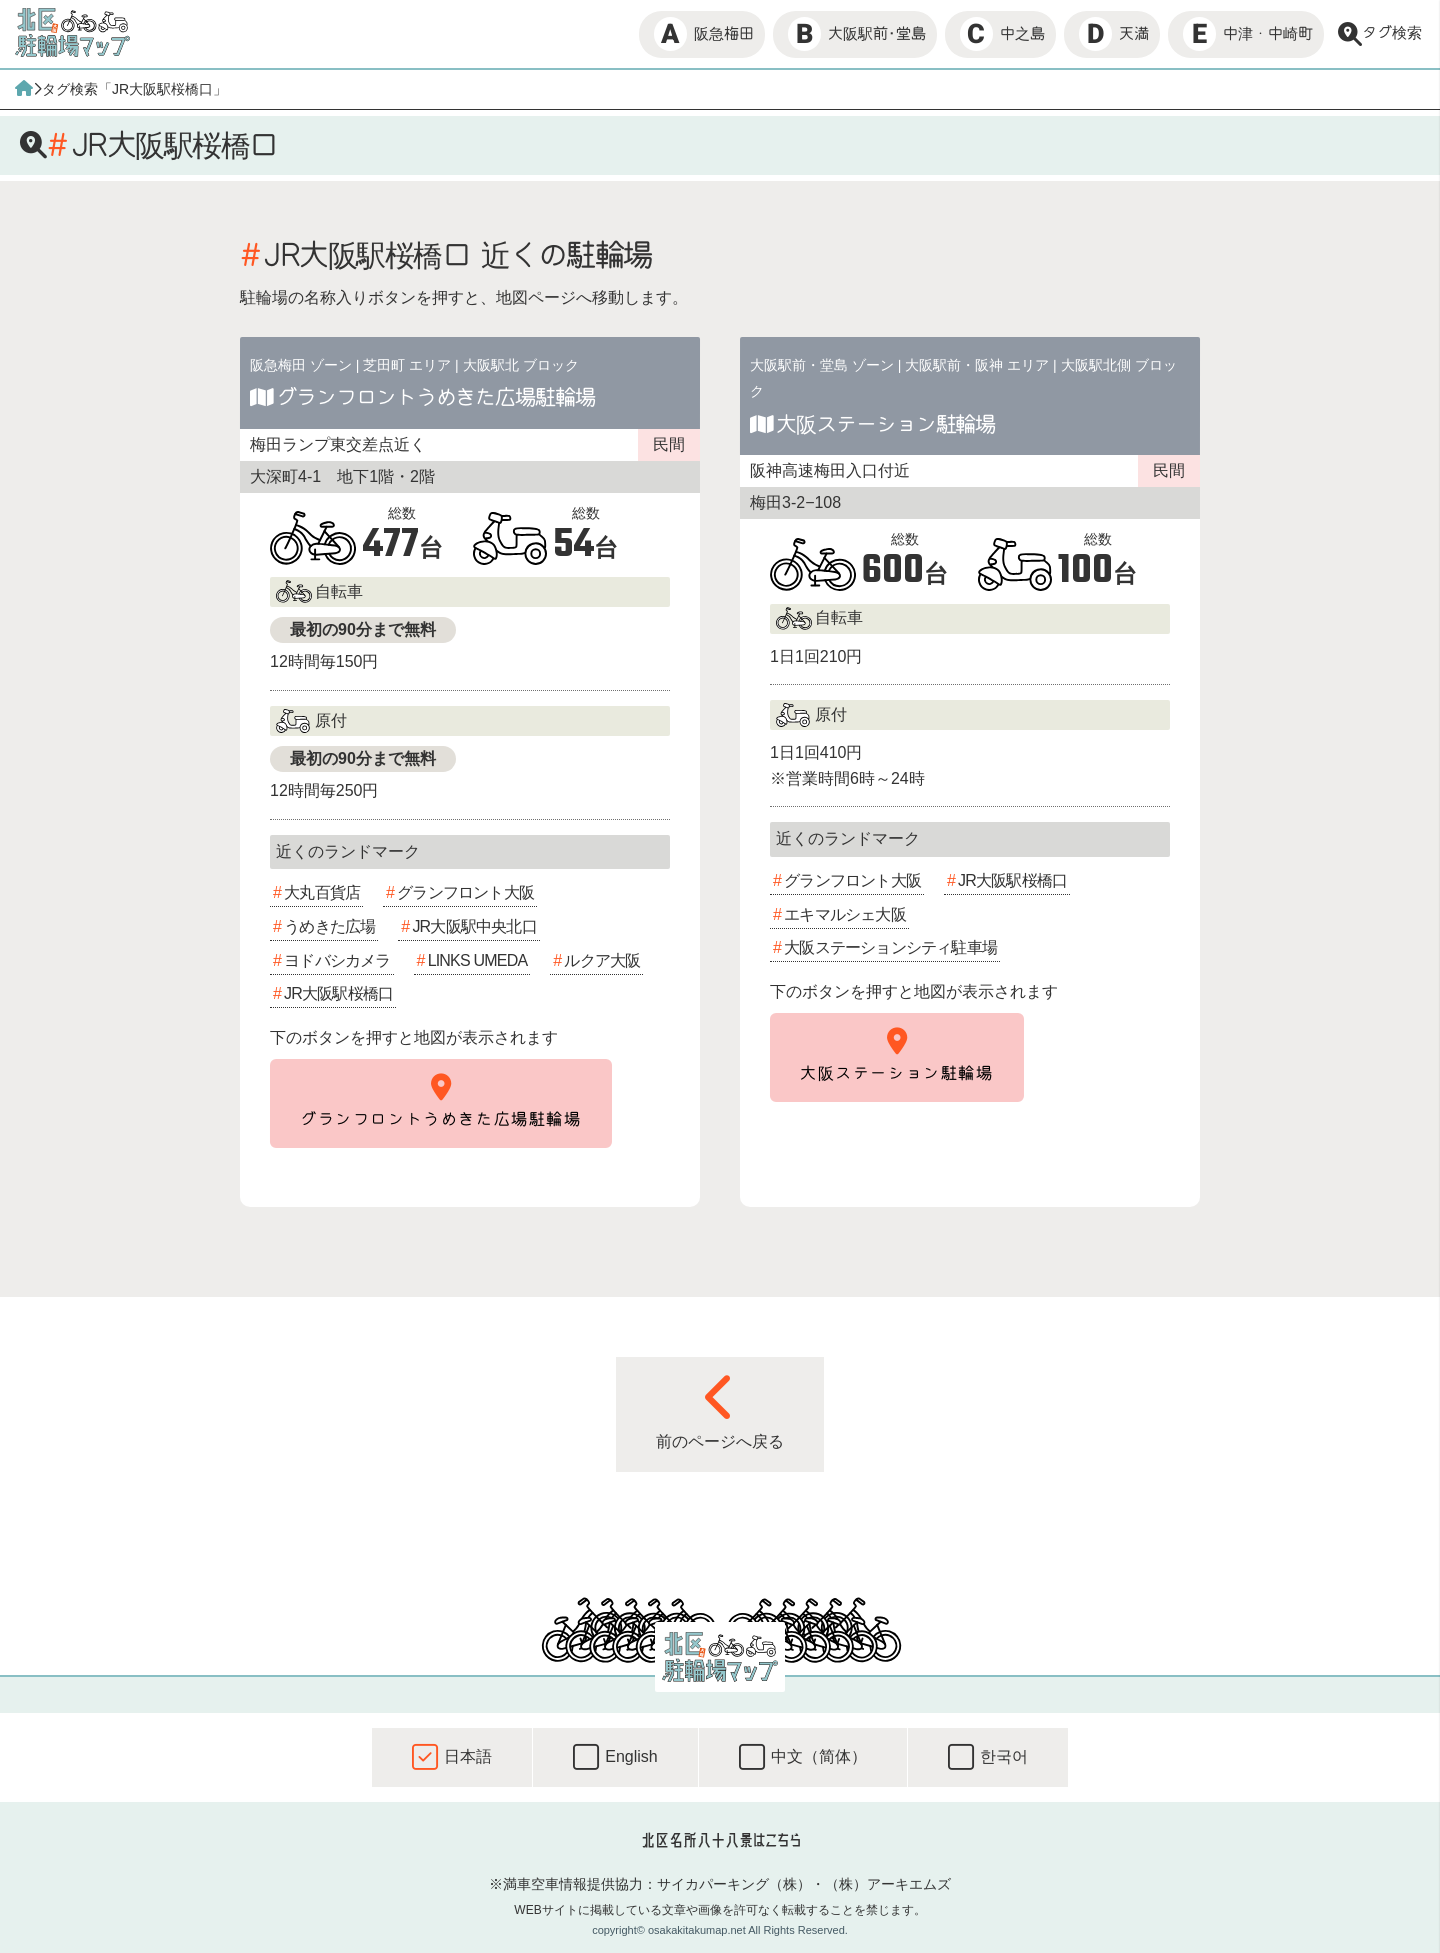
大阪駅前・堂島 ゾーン (822, 365)
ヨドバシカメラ (337, 960)
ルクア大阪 (602, 960)
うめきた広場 (329, 926)
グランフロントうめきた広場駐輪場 (435, 397)
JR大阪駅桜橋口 (338, 993)
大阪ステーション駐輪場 (885, 424)
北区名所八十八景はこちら (720, 1840)
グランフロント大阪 (465, 892)
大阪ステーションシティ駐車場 (890, 947)
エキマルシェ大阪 (845, 914)
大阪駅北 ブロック (521, 365)
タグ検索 (1380, 34)
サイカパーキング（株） (734, 1884)
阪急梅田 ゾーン (301, 365)
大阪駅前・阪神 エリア (977, 365)
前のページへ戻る (720, 1411)
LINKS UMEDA (478, 960)
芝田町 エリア (407, 365)
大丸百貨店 (322, 892)
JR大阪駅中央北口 (474, 926)
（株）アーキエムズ (888, 1884)
